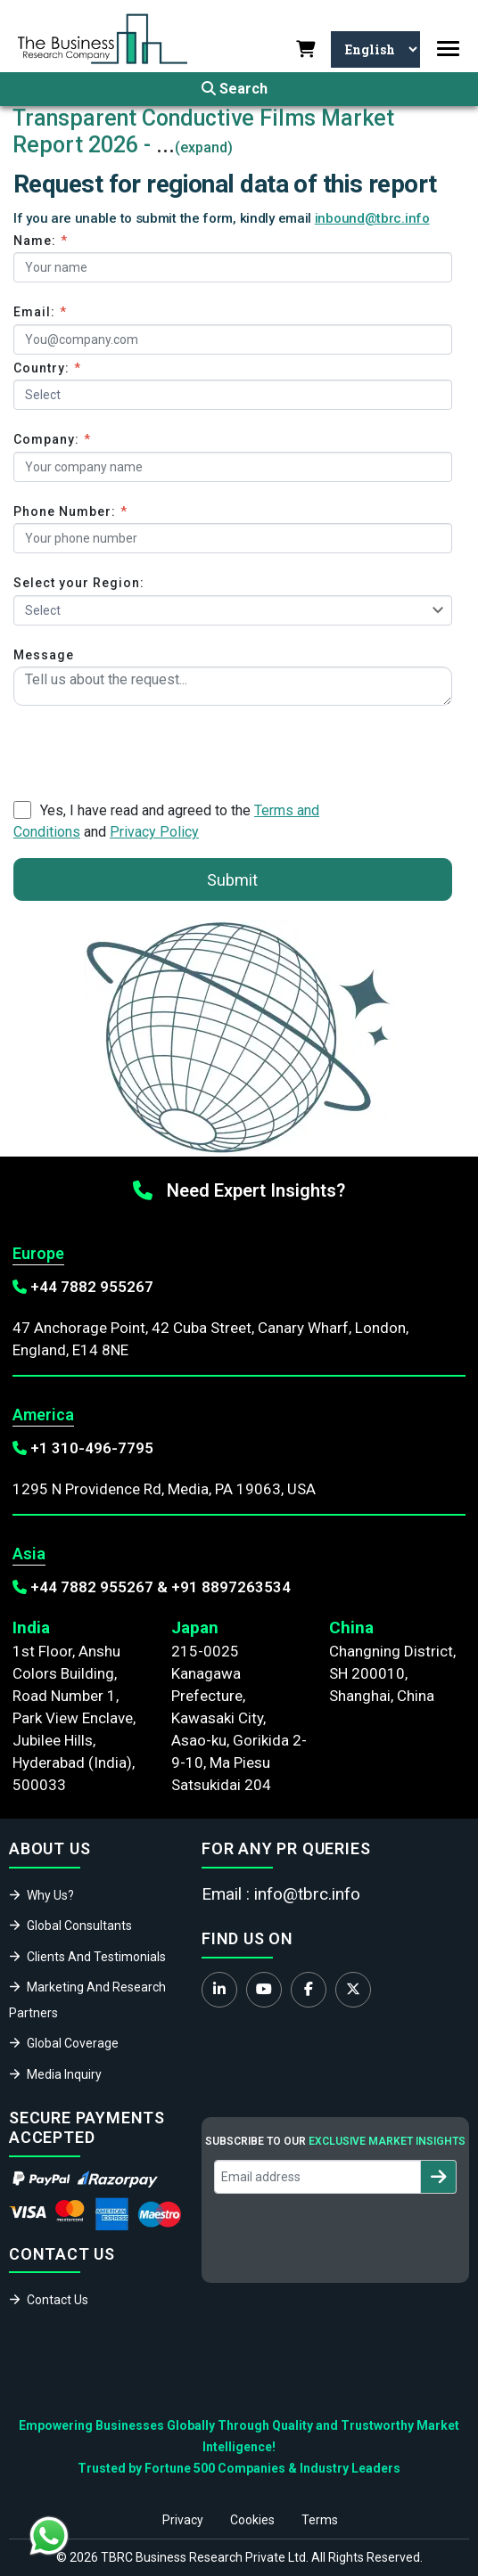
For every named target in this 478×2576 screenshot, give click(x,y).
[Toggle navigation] (448, 49)
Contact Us (57, 2300)
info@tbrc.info (307, 1894)
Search (235, 88)
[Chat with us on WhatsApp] (49, 2536)
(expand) (204, 147)
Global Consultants (79, 1925)
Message (43, 655)
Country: (47, 368)
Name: (40, 240)
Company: (52, 439)
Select (43, 610)
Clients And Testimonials (96, 1957)
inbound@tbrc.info (372, 218)
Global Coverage (73, 2043)
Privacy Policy (154, 831)
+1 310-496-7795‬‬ (91, 1448)
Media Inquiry (64, 2074)
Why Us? (50, 1895)
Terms (319, 2520)
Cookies (252, 2520)
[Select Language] (375, 49)
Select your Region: (78, 583)
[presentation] (148, 749)
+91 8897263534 (231, 1587)
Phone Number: (70, 511)
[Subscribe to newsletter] (438, 2177)
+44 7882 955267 (91, 1287)
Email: (40, 312)
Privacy (182, 2520)
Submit (232, 880)
